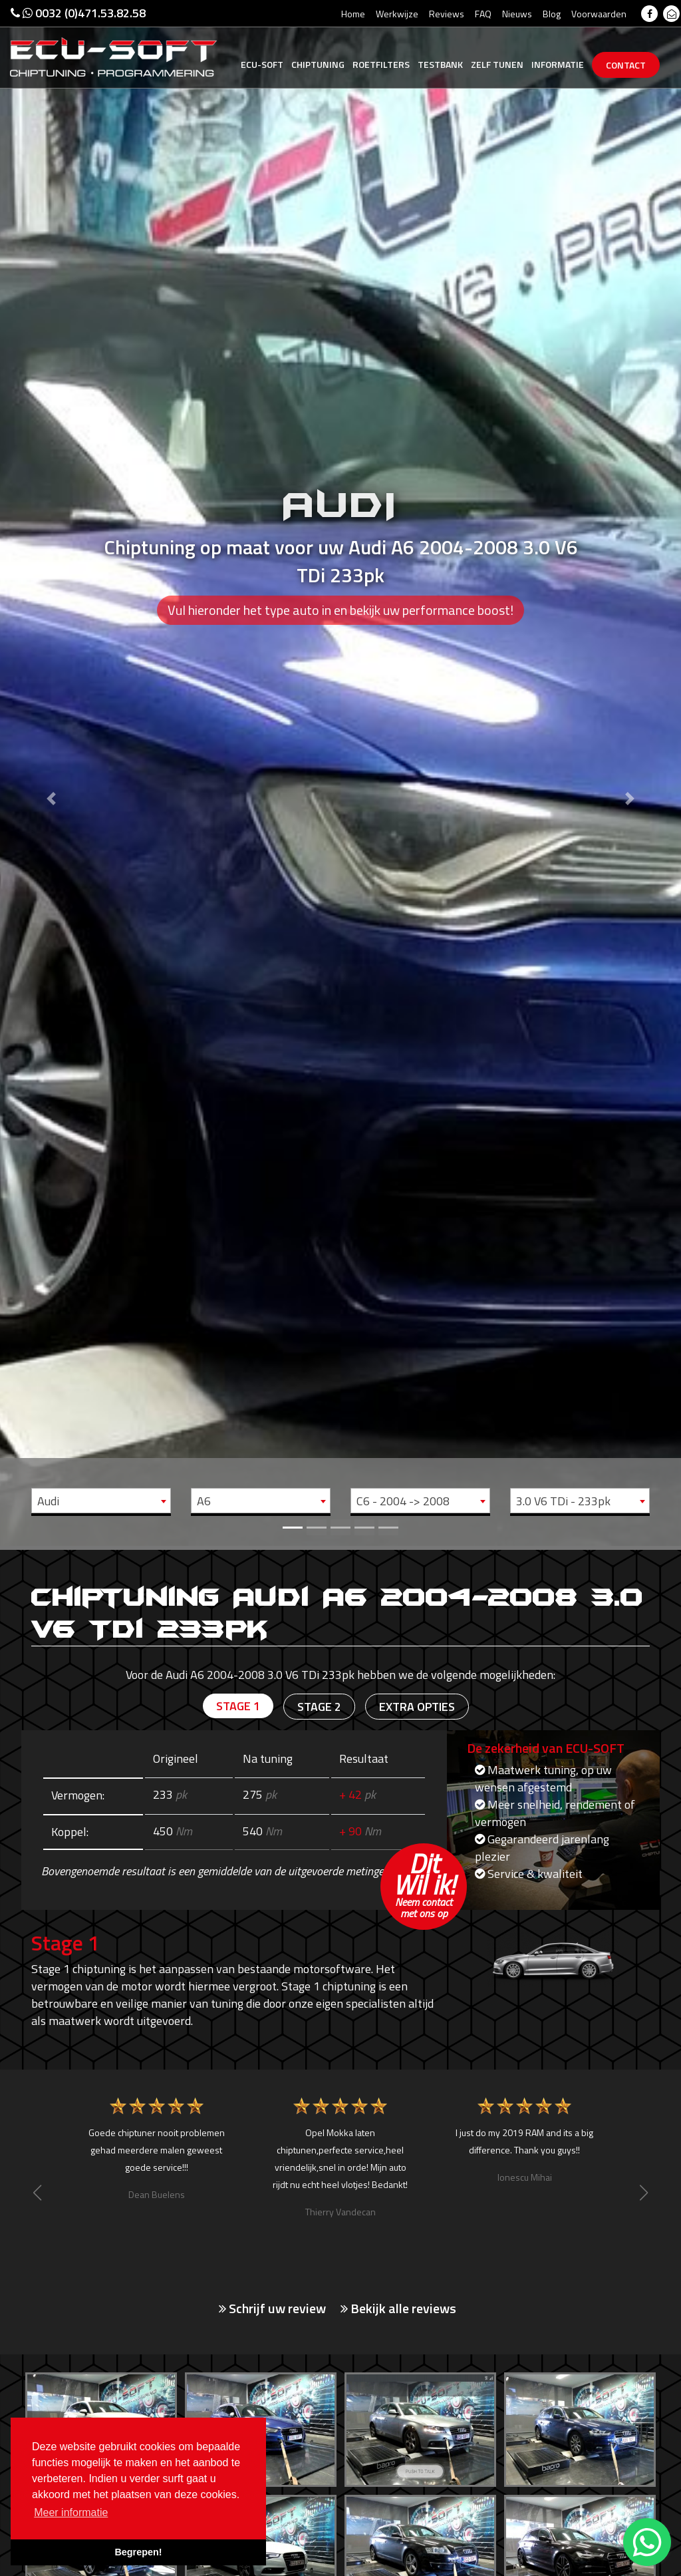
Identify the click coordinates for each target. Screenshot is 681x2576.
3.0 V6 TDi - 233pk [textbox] (563, 1501)
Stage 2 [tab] (319, 1707)
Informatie (557, 64)
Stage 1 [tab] (238, 1706)
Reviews (446, 14)
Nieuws (517, 14)
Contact (626, 65)
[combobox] (101, 1500)
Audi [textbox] (48, 1501)
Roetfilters (381, 64)
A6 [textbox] (204, 1501)
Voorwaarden (598, 14)
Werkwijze (397, 14)
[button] (51, 773)
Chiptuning (317, 64)
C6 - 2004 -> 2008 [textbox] (403, 1501)
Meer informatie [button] (71, 2512)
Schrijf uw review (272, 2308)
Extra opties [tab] (417, 1707)
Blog (552, 14)
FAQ (483, 14)
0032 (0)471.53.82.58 (78, 13)
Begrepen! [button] (138, 2552)
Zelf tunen (497, 64)
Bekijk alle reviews (398, 2308)
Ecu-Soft (262, 64)
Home (353, 14)
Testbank (440, 64)
